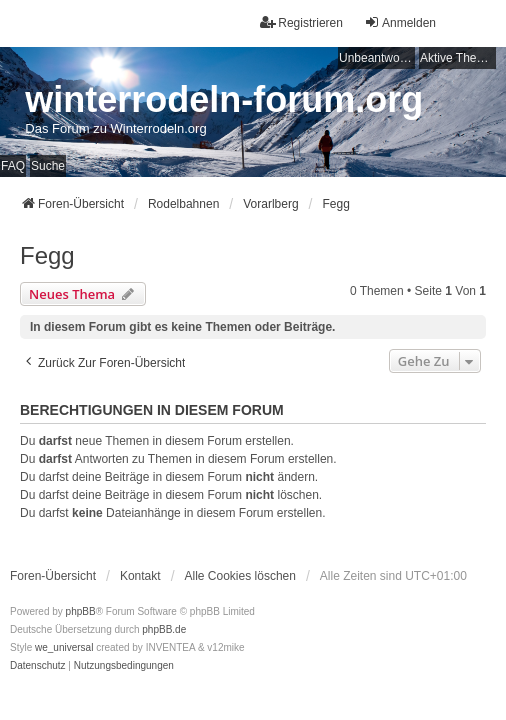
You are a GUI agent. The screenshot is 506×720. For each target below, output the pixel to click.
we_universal (64, 647)
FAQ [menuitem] (13, 166)
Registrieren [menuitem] (301, 22)
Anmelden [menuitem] (400, 22)
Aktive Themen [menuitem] (458, 58)
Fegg (47, 255)
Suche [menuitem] (48, 166)
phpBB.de (164, 629)
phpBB (81, 611)
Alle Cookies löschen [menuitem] (240, 576)
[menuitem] (38, 666)
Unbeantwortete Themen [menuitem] (377, 58)
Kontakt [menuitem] (140, 576)
